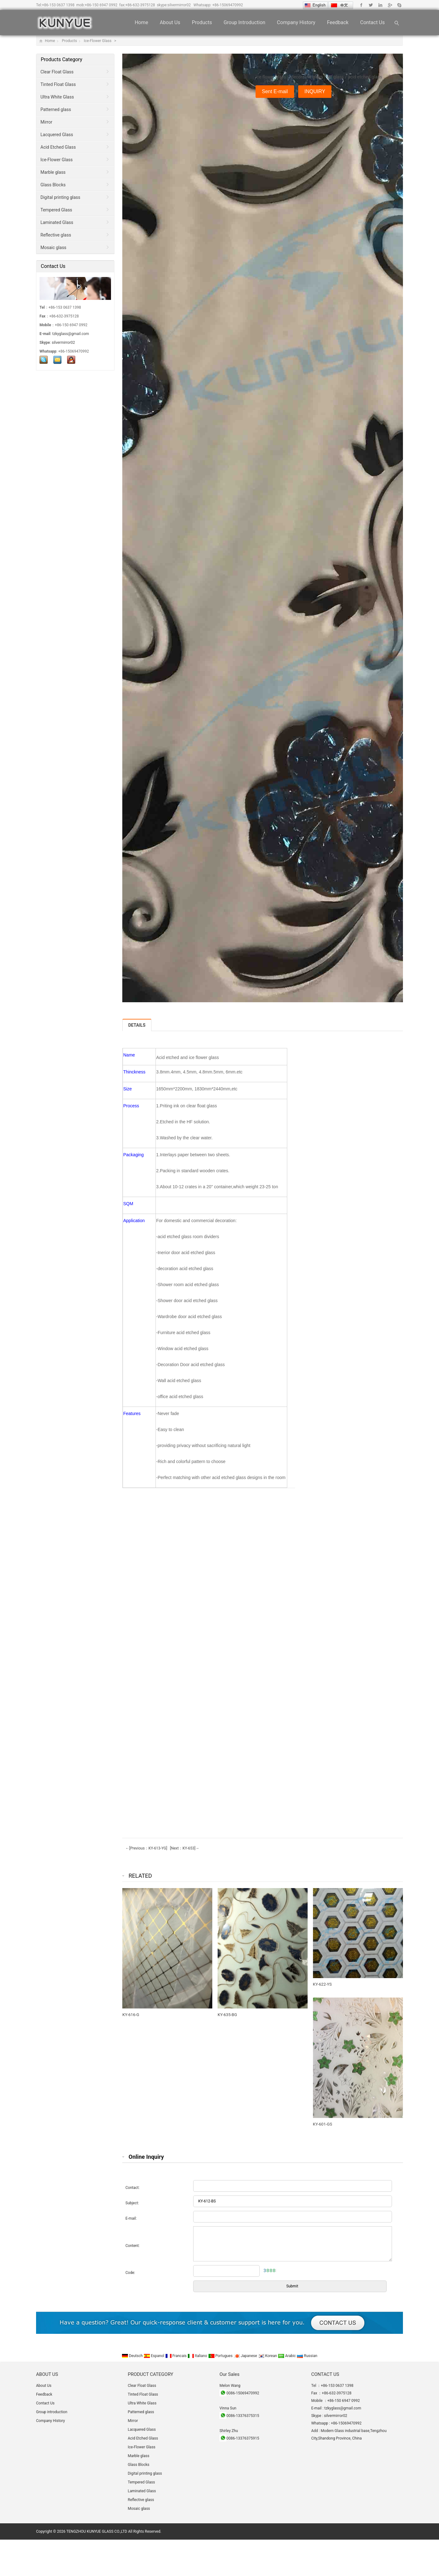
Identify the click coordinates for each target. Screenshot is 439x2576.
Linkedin (380, 5)
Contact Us (372, 22)
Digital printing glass (60, 197)
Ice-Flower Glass (98, 41)
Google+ (390, 5)
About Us (170, 22)
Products (202, 22)
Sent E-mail (275, 91)
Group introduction (244, 22)
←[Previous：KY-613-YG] (146, 1848)
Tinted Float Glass (58, 84)
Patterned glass (55, 109)
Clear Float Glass (57, 71)
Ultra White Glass (57, 96)
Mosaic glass (53, 247)
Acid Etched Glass (58, 147)
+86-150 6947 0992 (101, 5)
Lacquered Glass (56, 134)
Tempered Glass (56, 209)
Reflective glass (55, 234)
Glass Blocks (53, 184)
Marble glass (53, 172)
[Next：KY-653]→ (183, 1848)
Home (141, 22)
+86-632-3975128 (140, 5)
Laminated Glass (56, 222)
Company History (296, 22)
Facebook (361, 5)
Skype (399, 5)
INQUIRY (314, 91)
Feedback (338, 22)
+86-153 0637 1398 (58, 5)
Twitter (371, 5)
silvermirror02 (179, 5)
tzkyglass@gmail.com (70, 334)
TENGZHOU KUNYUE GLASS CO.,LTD (96, 2531)
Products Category (61, 59)
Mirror (46, 122)
